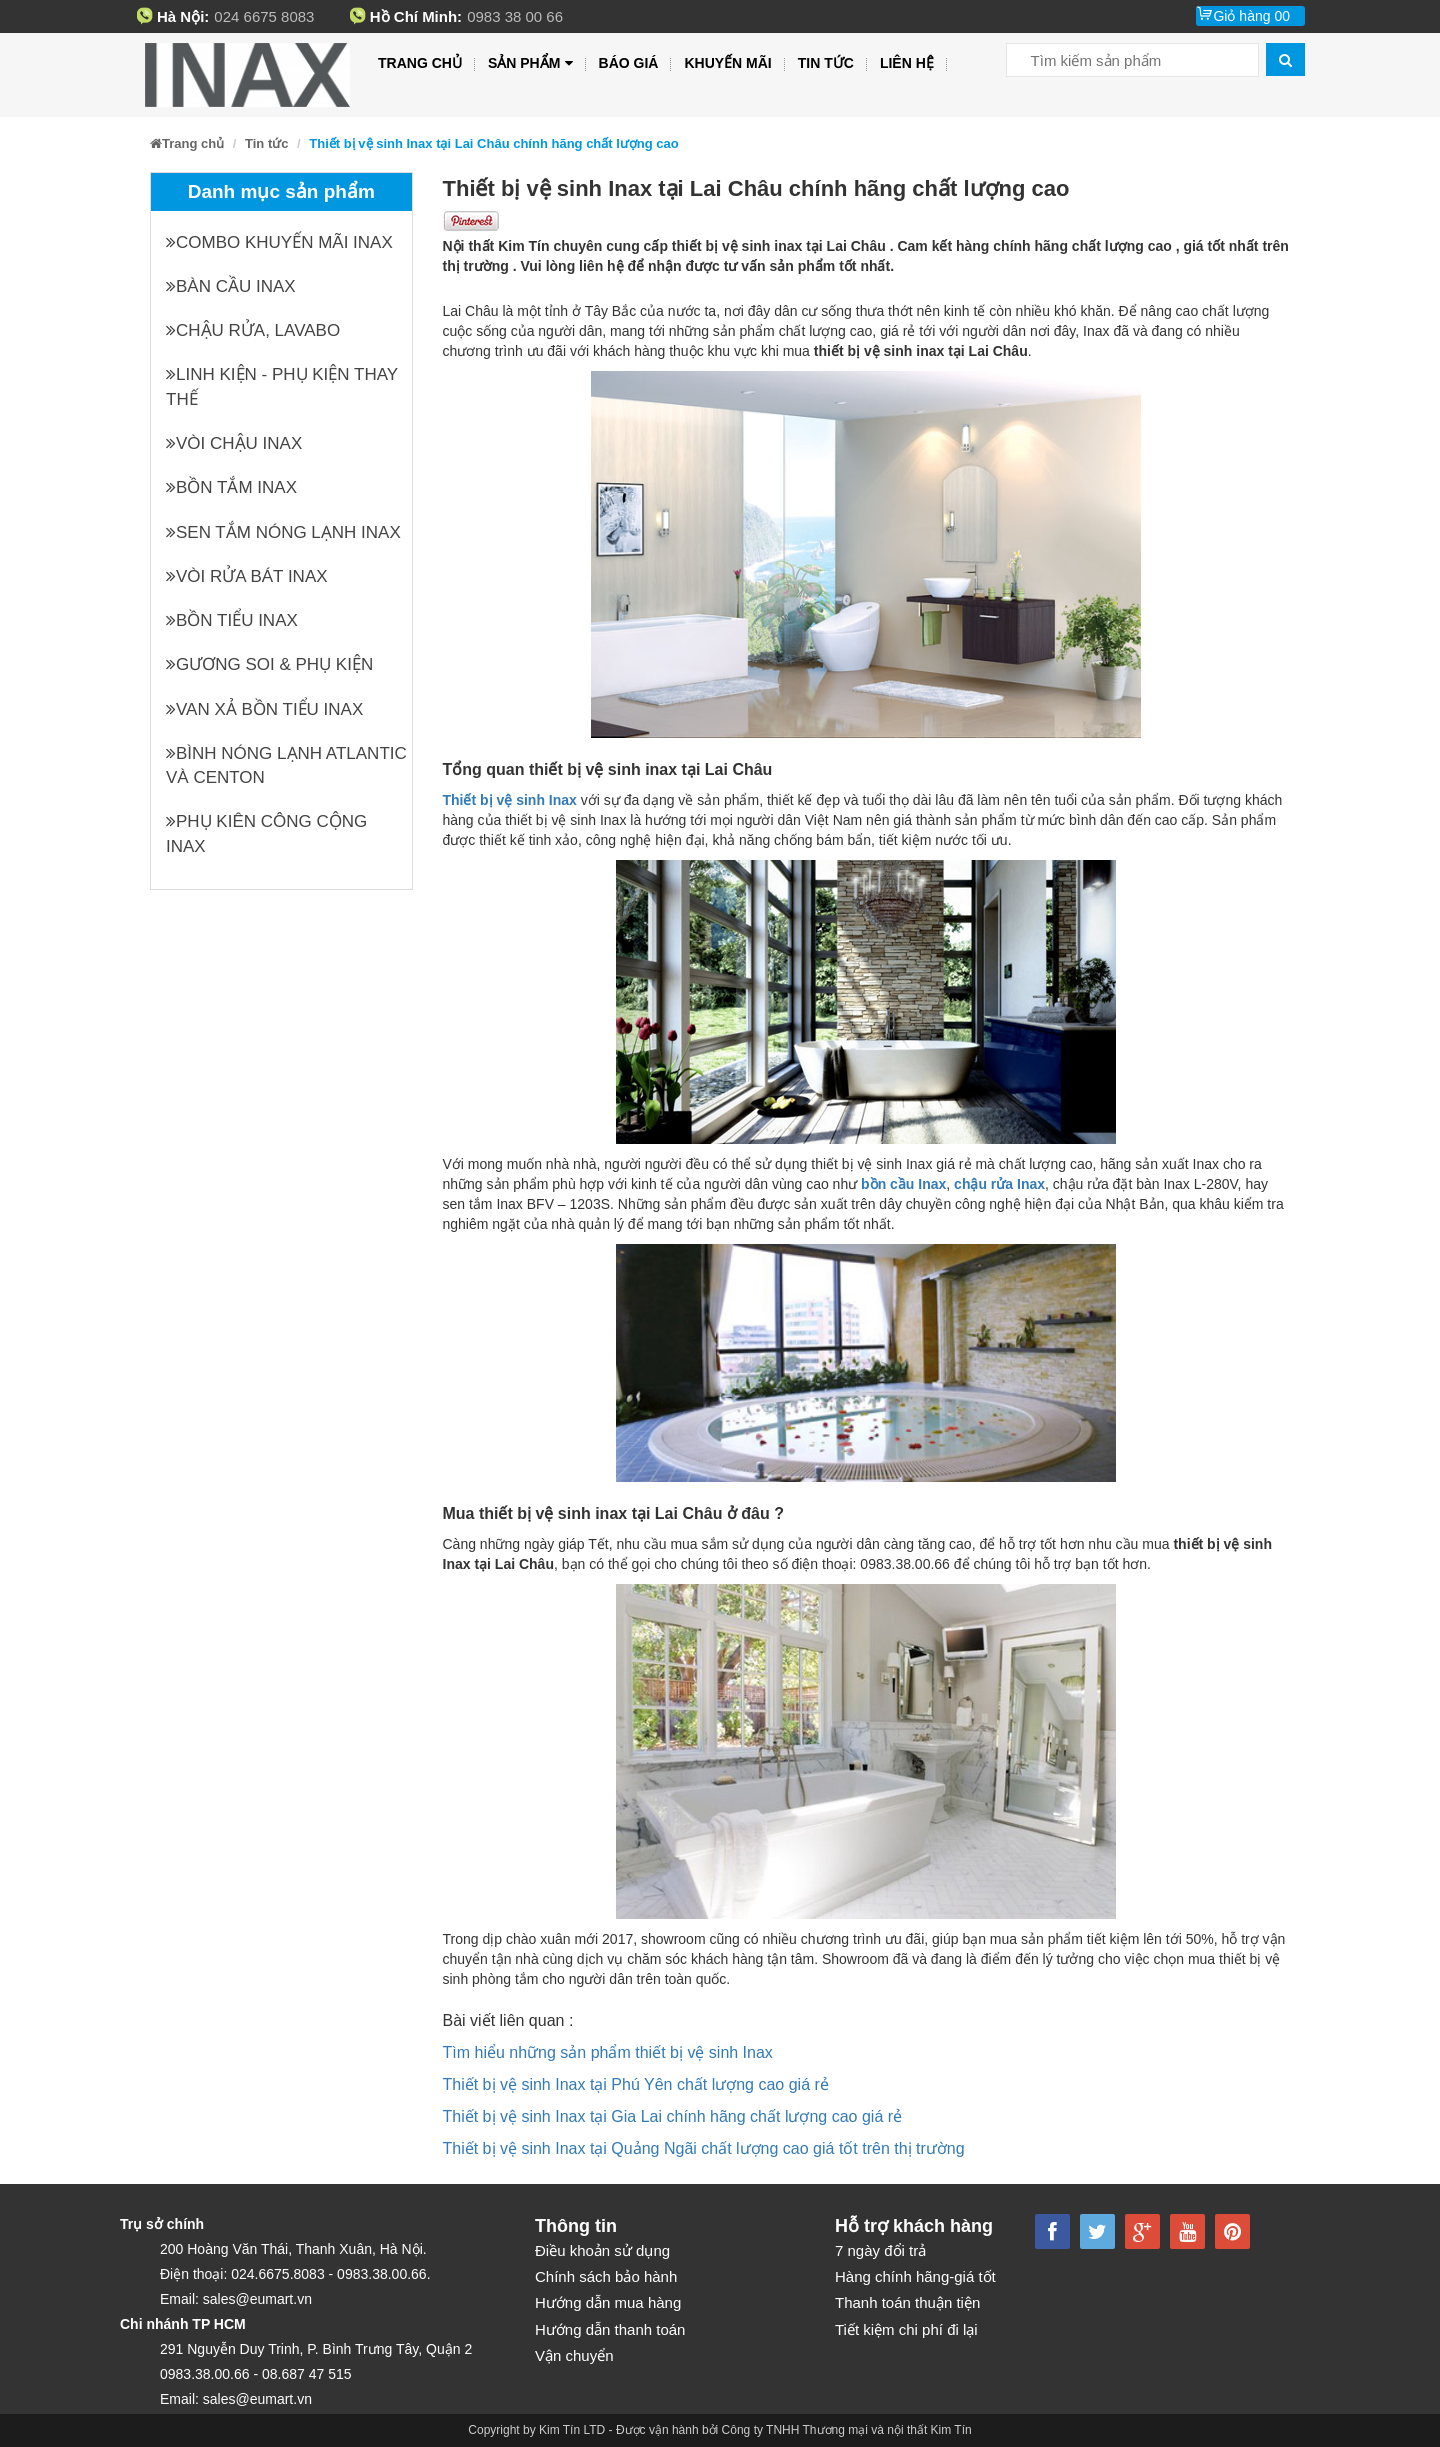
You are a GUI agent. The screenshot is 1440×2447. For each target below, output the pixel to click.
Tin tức (826, 63)
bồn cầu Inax (903, 1184)
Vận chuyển (574, 2355)
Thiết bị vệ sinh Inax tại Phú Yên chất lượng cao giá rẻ (636, 2084)
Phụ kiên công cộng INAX (266, 833)
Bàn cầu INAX (231, 286)
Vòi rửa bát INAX (247, 576)
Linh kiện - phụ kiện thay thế (282, 386)
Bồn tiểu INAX (232, 620)
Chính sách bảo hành (606, 2276)
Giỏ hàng (1251, 16)
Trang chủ (420, 63)
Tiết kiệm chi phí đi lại (906, 2329)
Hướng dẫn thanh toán (610, 2329)
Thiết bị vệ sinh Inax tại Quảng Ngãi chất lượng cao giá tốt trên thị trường (704, 2148)
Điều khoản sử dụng (602, 2250)
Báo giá (629, 63)
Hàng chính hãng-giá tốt (915, 2276)
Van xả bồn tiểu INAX (264, 709)
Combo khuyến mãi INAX (279, 242)
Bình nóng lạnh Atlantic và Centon (286, 765)
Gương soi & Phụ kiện (269, 664)
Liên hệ (907, 63)
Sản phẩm (530, 63)
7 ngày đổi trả (880, 2250)
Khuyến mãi (727, 63)
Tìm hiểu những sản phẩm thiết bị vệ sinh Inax (608, 2052)
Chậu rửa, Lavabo (253, 330)
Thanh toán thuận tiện (907, 2302)
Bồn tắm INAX (231, 487)
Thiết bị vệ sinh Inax (510, 800)
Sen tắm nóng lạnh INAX (283, 532)
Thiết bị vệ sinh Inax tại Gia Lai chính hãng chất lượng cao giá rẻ (673, 2116)
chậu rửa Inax (999, 1184)
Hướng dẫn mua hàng (608, 2302)
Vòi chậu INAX (234, 443)
